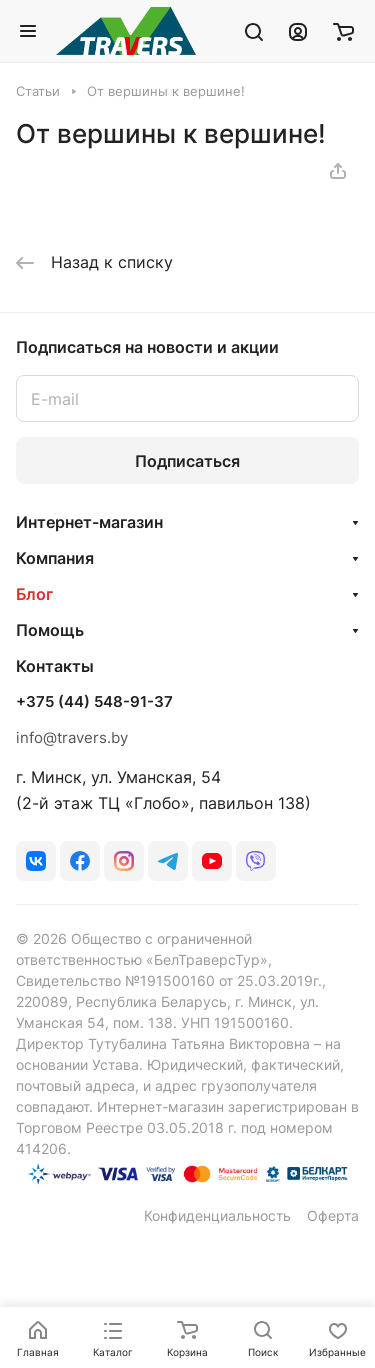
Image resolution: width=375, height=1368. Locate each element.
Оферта (333, 1215)
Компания (55, 558)
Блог (34, 594)
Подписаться (187, 461)
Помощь (50, 630)
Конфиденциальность (217, 1215)
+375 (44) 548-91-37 (94, 702)
